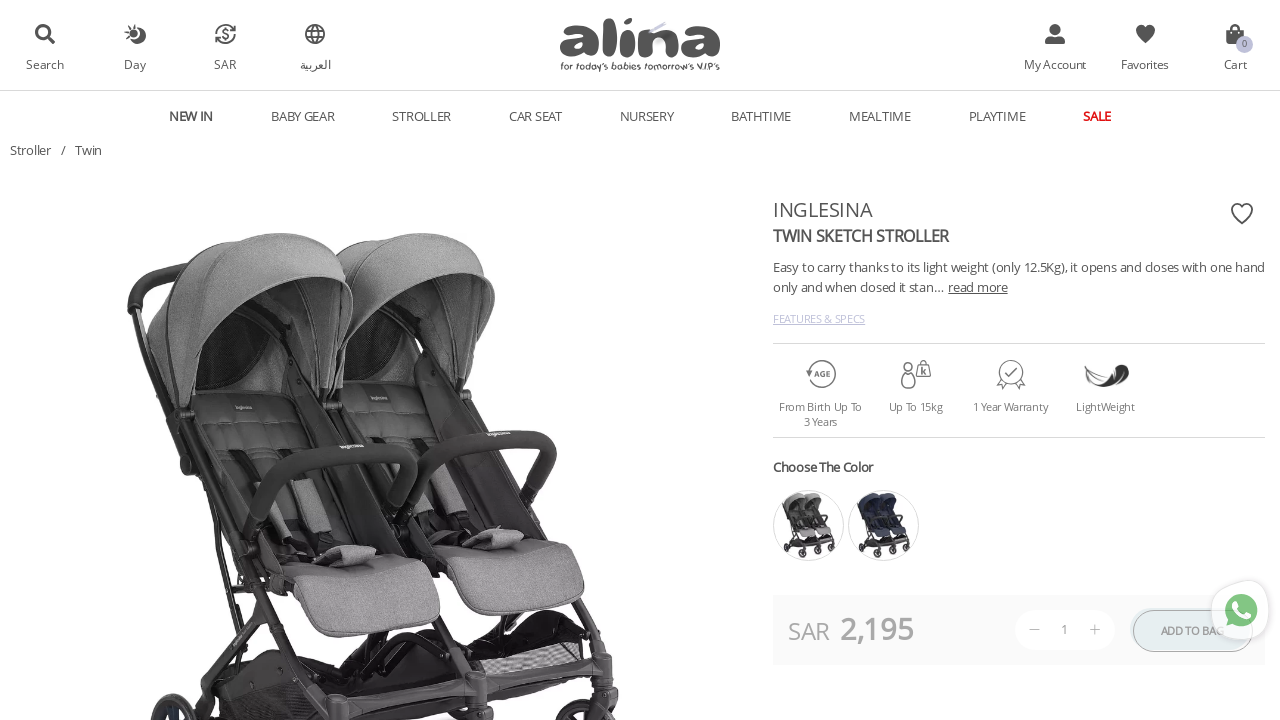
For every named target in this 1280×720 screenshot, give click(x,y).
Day (134, 64)
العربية (315, 64)
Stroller (421, 116)
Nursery (647, 116)
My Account (1055, 64)
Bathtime (761, 116)
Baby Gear (302, 116)
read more (977, 287)
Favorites (1145, 64)
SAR (224, 64)
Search (44, 64)
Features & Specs (819, 318)
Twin (88, 150)
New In (191, 116)
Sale (1097, 116)
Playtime (997, 116)
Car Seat (535, 116)
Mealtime (880, 116)
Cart (1235, 64)
